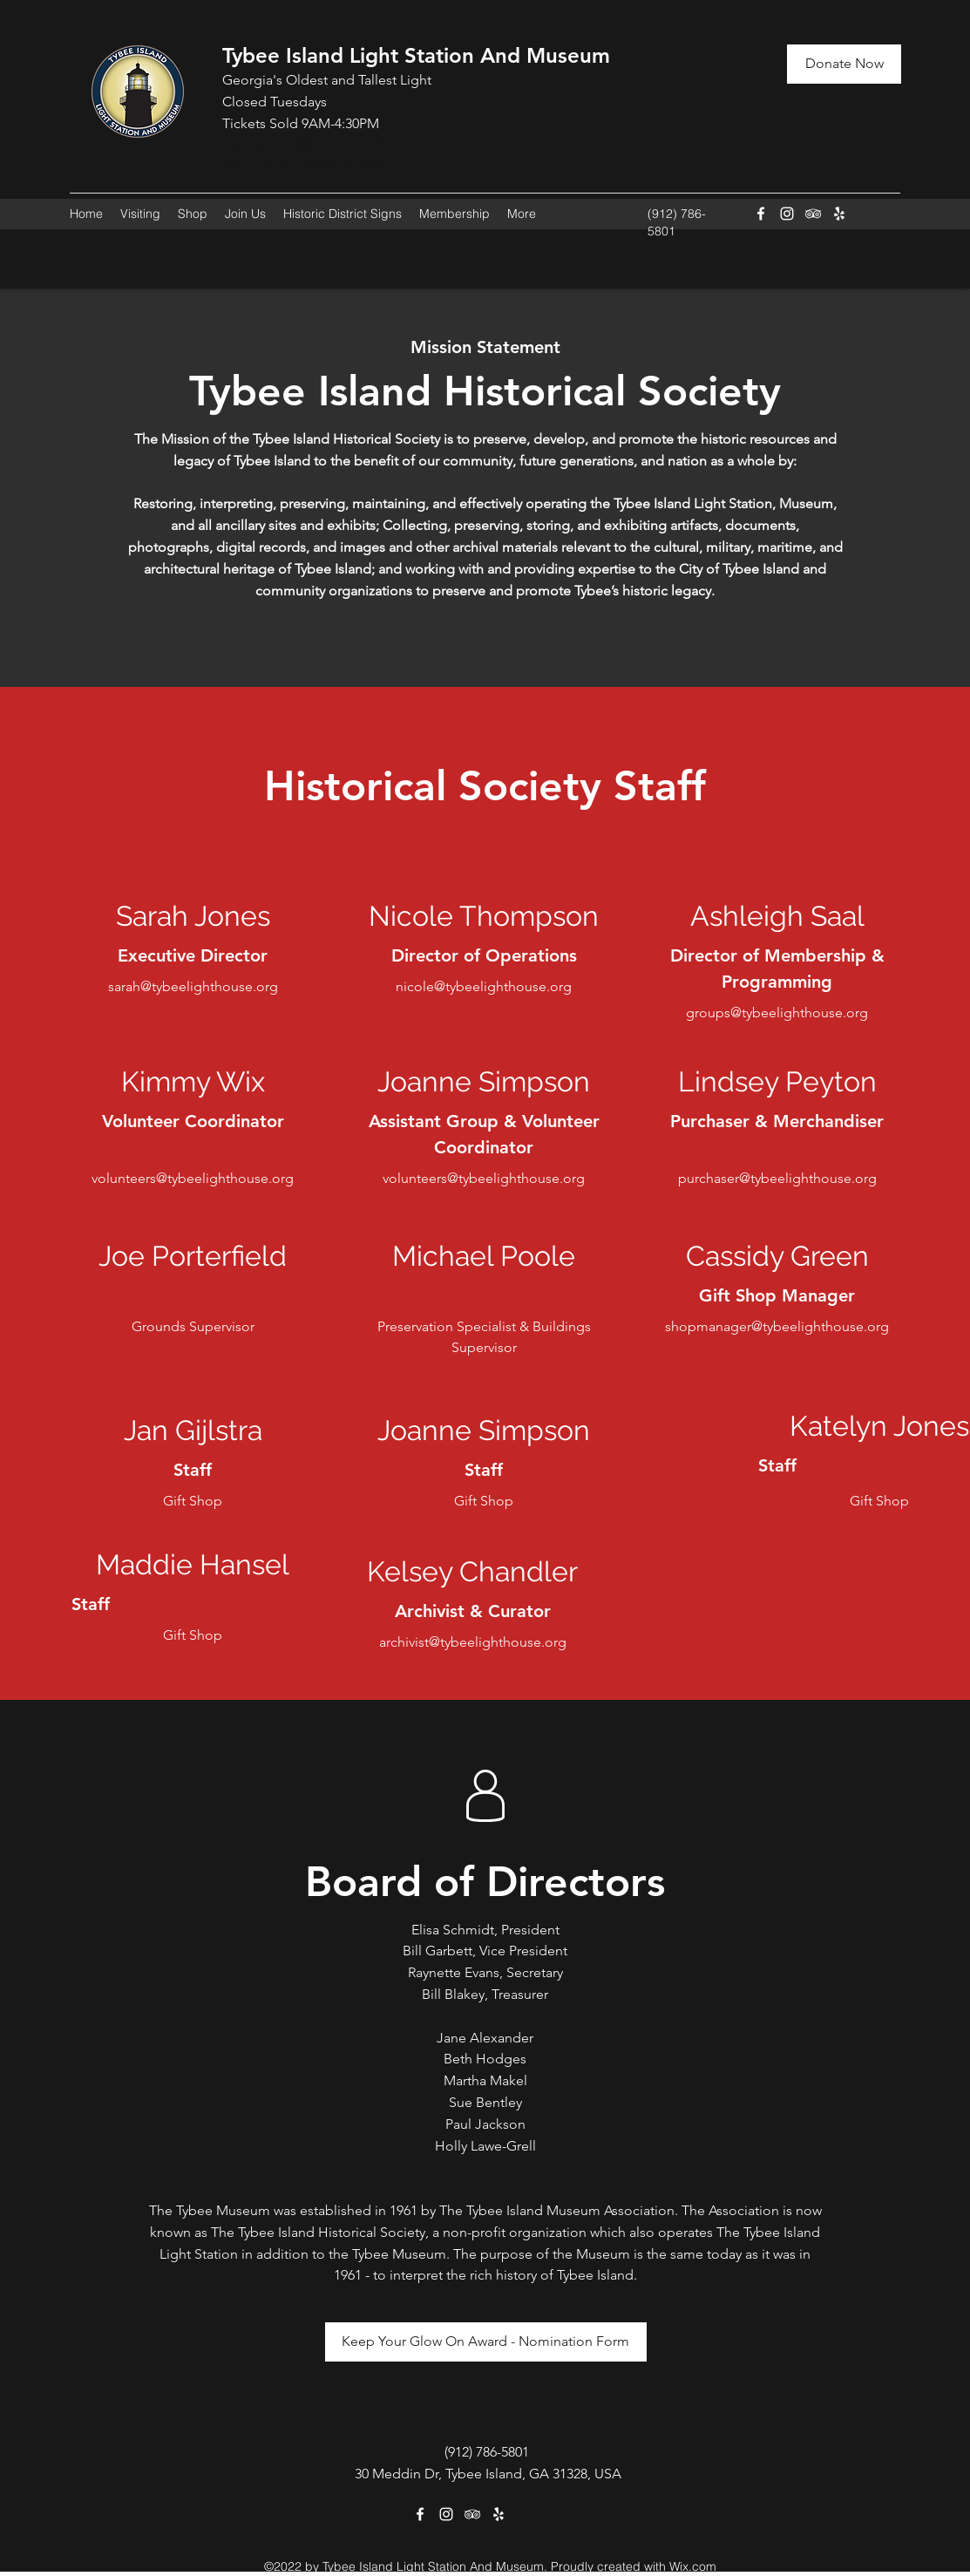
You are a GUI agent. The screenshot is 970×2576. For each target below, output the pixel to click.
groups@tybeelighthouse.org (777, 1012)
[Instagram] (787, 213)
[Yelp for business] (839, 213)
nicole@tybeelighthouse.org (484, 986)
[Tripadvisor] (813, 213)
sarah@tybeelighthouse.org (193, 986)
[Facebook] (761, 213)
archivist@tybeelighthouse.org (472, 1642)
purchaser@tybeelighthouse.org (777, 1178)
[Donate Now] (844, 64)
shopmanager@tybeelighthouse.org (777, 1326)
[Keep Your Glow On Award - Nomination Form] (486, 2342)
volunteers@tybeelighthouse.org (193, 1178)
